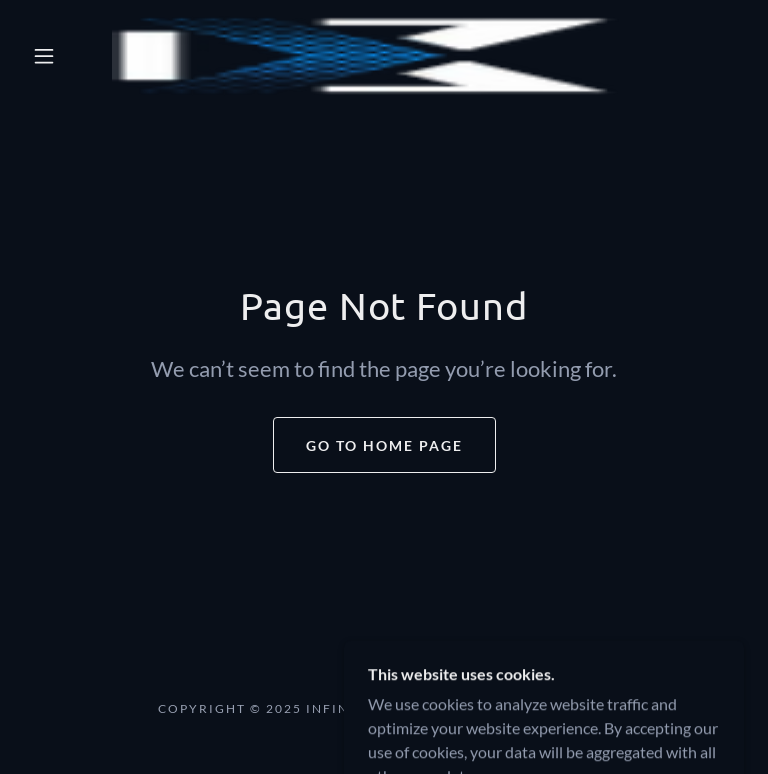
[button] (44, 56)
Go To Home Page (384, 445)
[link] (368, 56)
